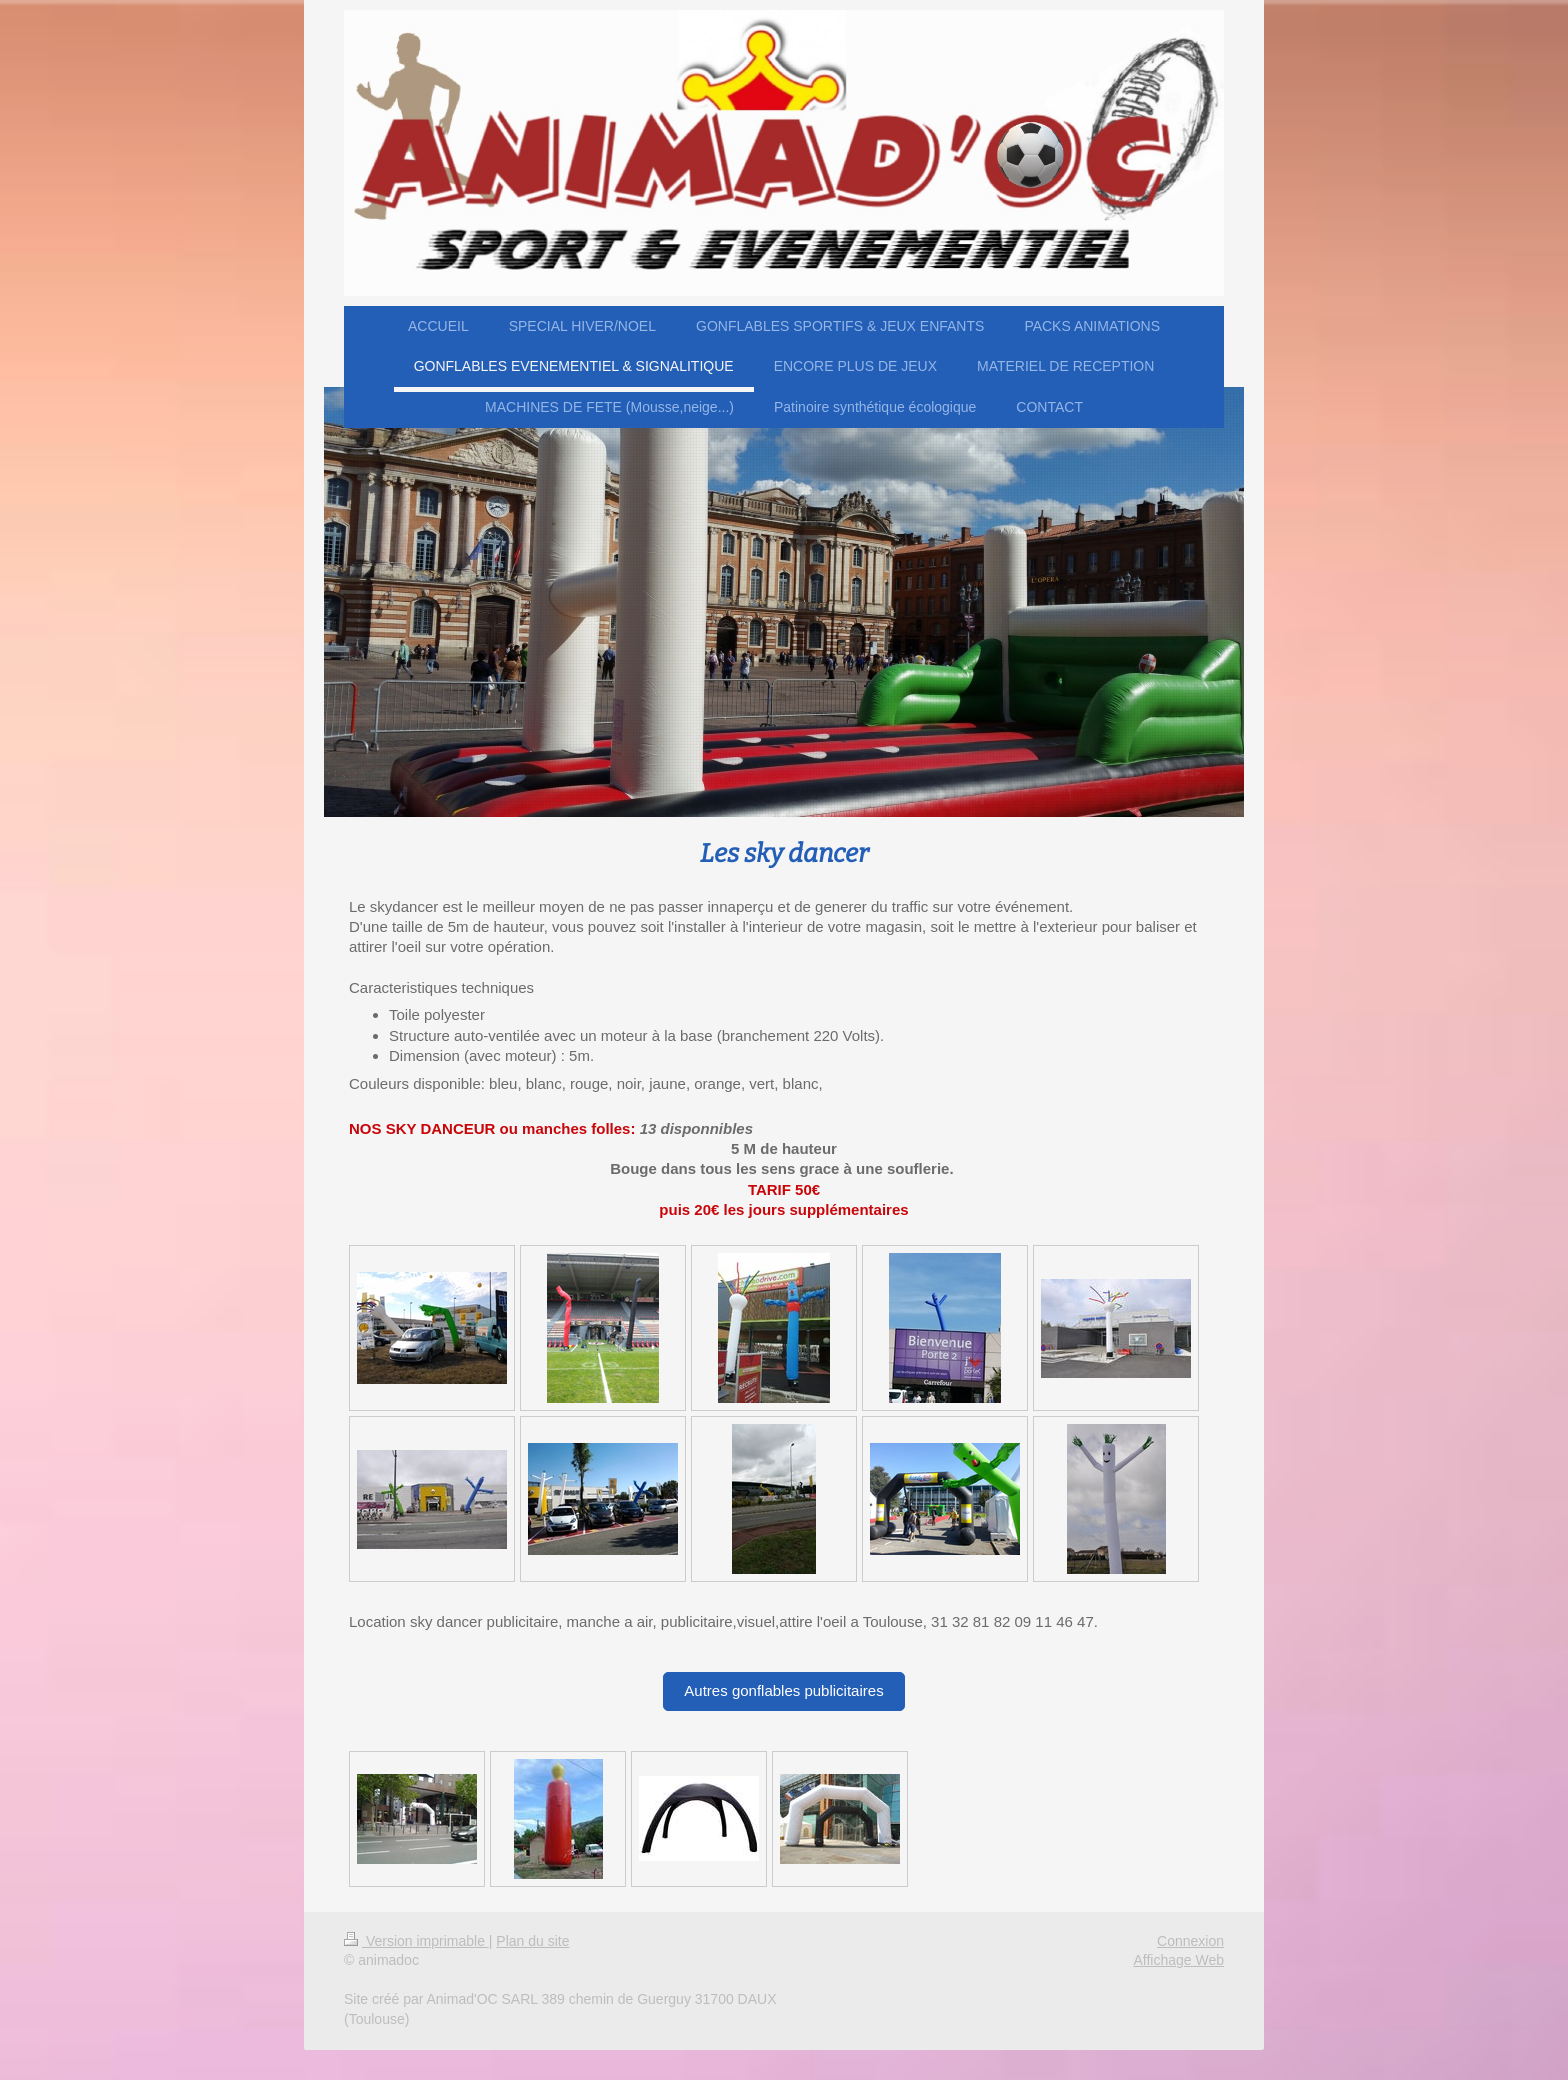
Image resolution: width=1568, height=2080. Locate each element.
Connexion (1190, 1941)
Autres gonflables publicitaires (783, 1690)
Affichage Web (1178, 1960)
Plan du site (532, 1941)
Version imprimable (416, 1941)
